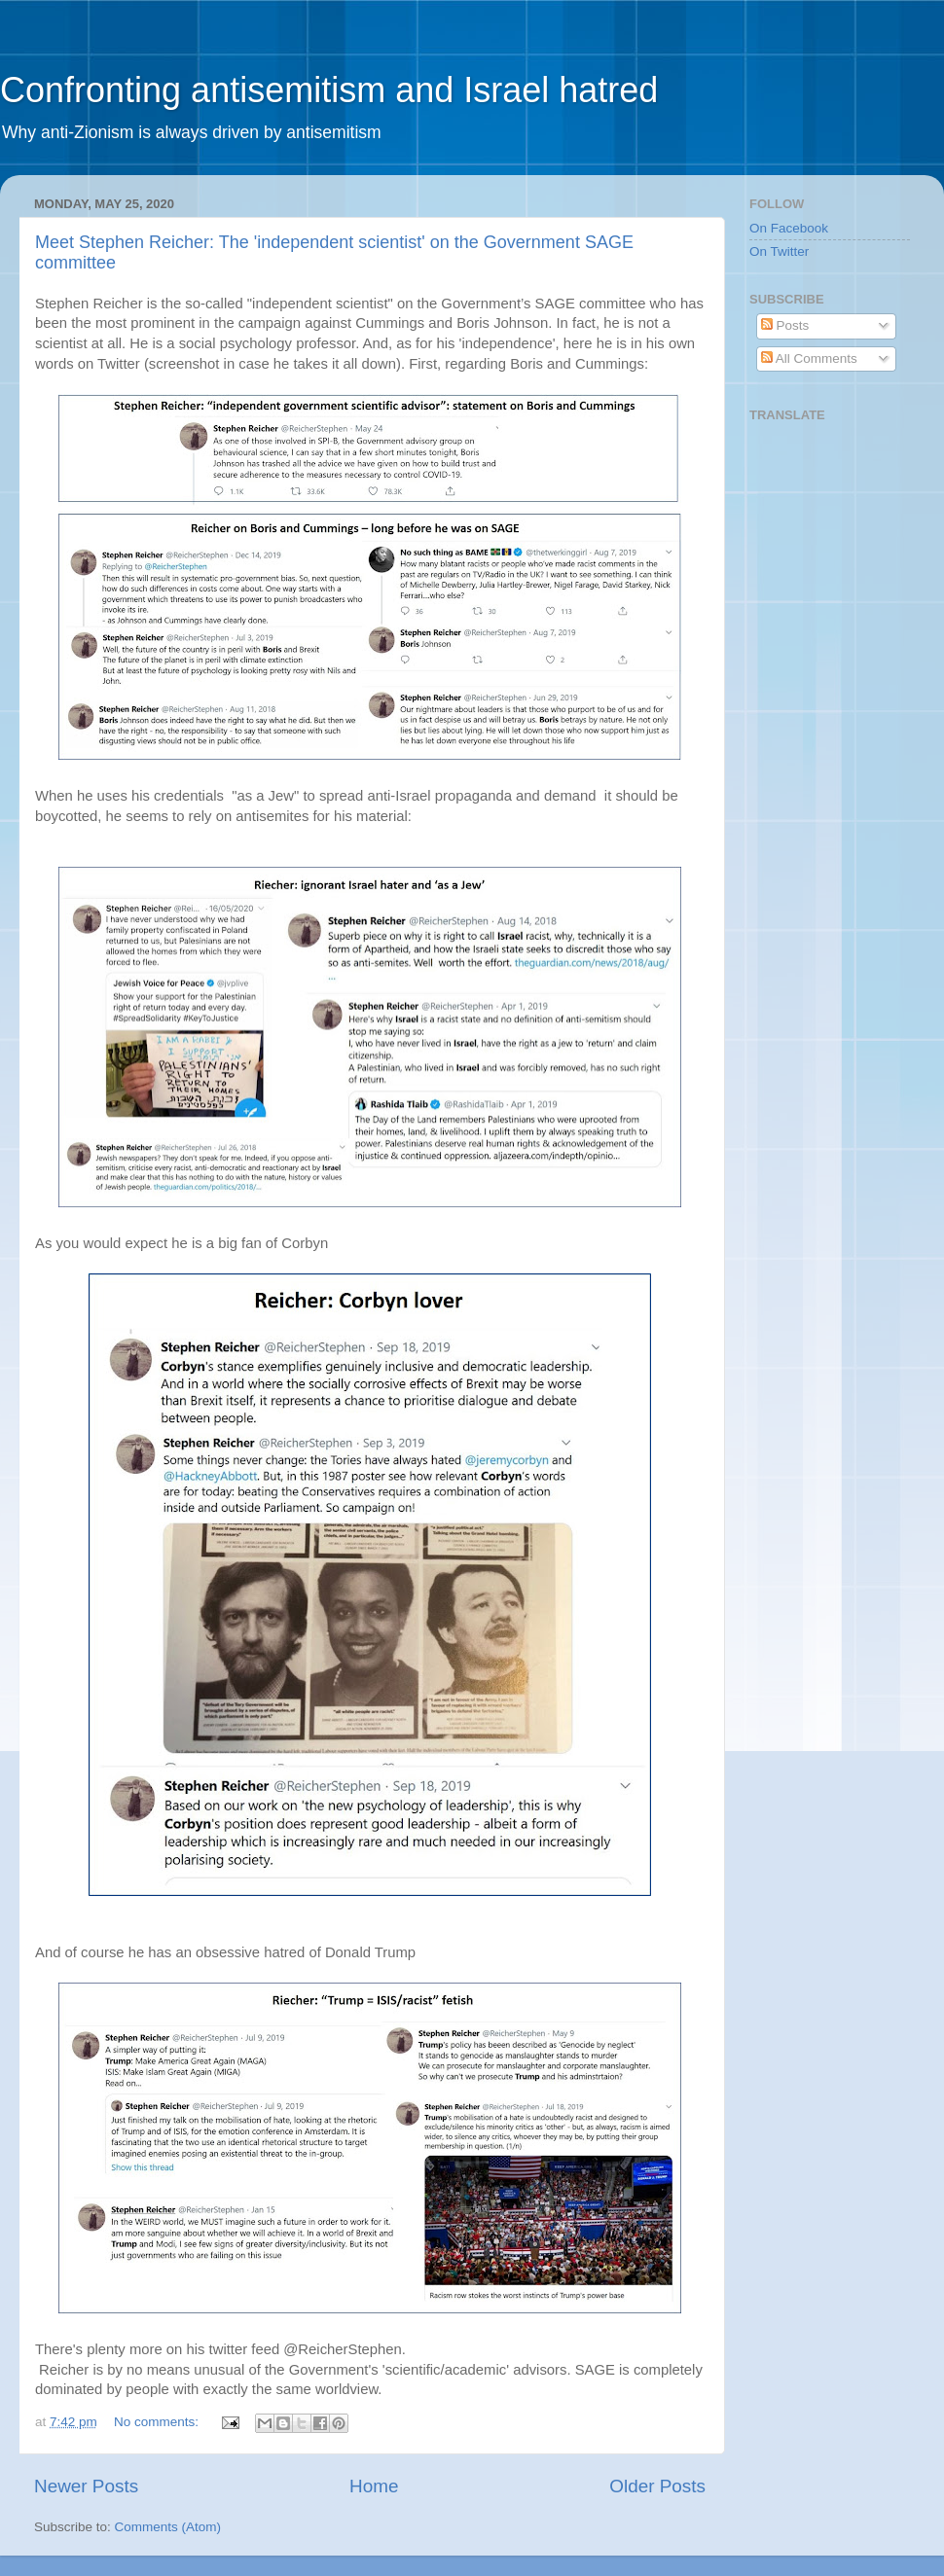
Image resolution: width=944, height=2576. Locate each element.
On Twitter (779, 251)
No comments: (158, 2422)
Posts (785, 325)
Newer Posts (86, 2486)
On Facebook (788, 228)
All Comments (809, 358)
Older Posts (657, 2486)
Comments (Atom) (168, 2527)
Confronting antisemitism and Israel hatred (329, 90)
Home (373, 2486)
